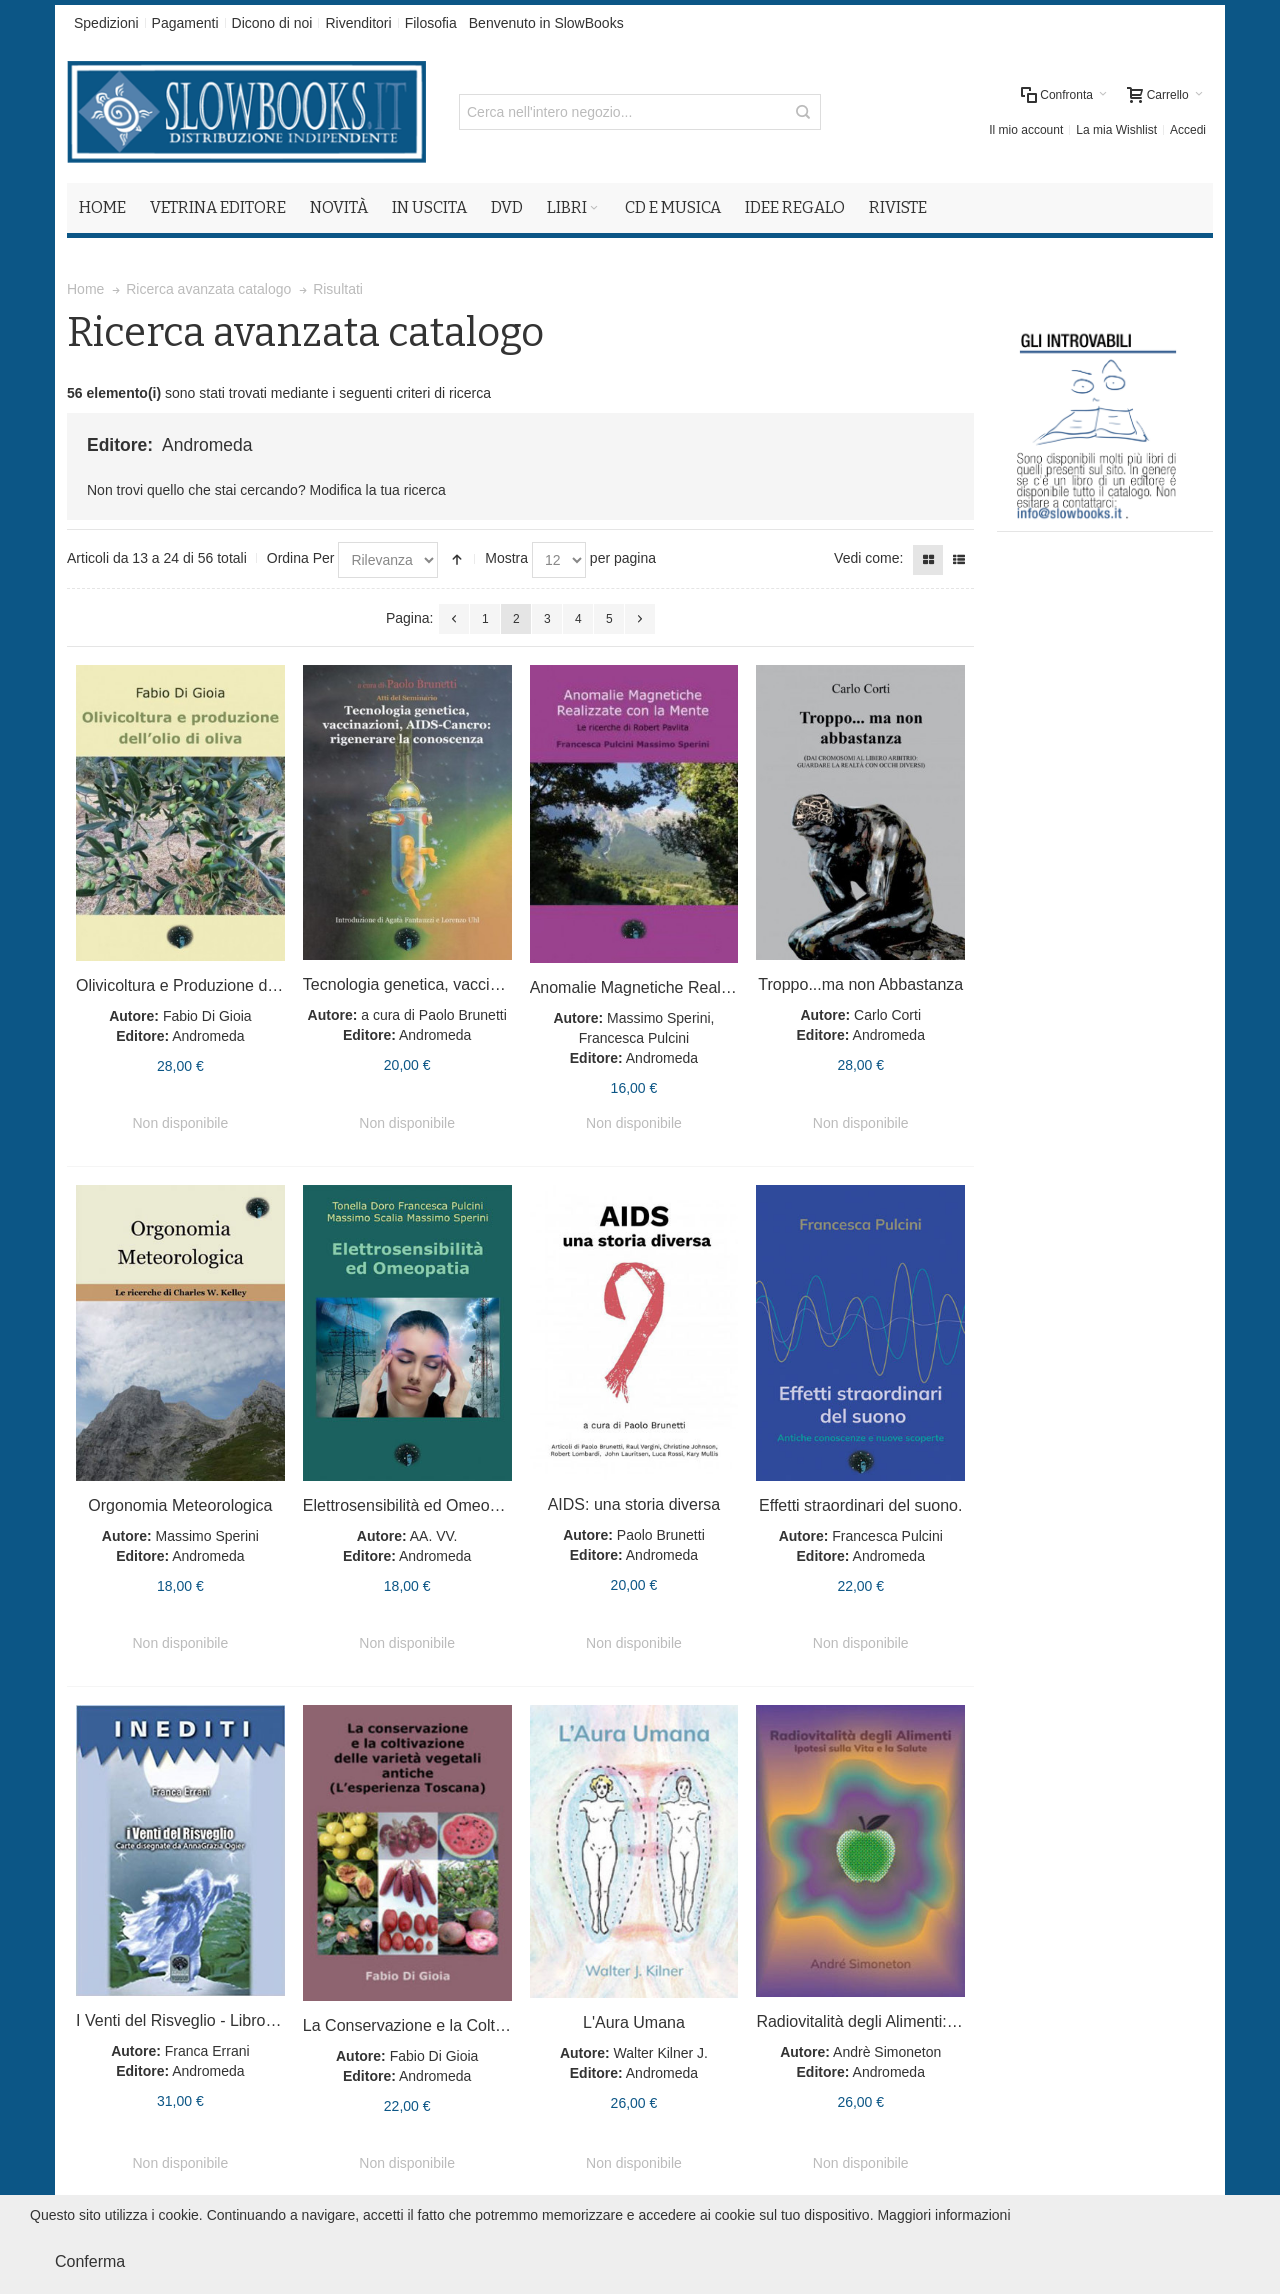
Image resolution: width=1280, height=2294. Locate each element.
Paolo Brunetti (661, 1535)
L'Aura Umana (634, 2022)
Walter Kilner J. (661, 2053)
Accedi (1188, 130)
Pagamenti (185, 23)
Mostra (506, 558)
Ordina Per (301, 558)
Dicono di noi (272, 23)
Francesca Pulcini (887, 1536)
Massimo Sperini (206, 1536)
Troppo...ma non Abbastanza (860, 984)
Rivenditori (358, 23)
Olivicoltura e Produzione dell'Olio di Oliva (224, 985)
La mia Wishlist (1116, 130)
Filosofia (431, 23)
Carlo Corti (887, 1015)
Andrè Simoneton (887, 2052)
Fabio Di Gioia (207, 1016)
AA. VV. (434, 1536)
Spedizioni (106, 23)
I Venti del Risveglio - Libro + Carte (199, 2020)
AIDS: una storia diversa (634, 1504)
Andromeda (208, 1036)
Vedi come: (868, 558)
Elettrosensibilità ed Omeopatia (413, 1505)
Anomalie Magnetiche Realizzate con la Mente (694, 987)
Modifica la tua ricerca (378, 490)
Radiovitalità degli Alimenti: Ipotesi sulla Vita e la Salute (951, 2021)
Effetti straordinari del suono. (860, 1505)
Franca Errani (207, 2051)
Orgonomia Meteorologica (180, 1505)
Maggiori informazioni (943, 2215)
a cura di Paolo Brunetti (434, 1015)
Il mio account (1026, 130)
